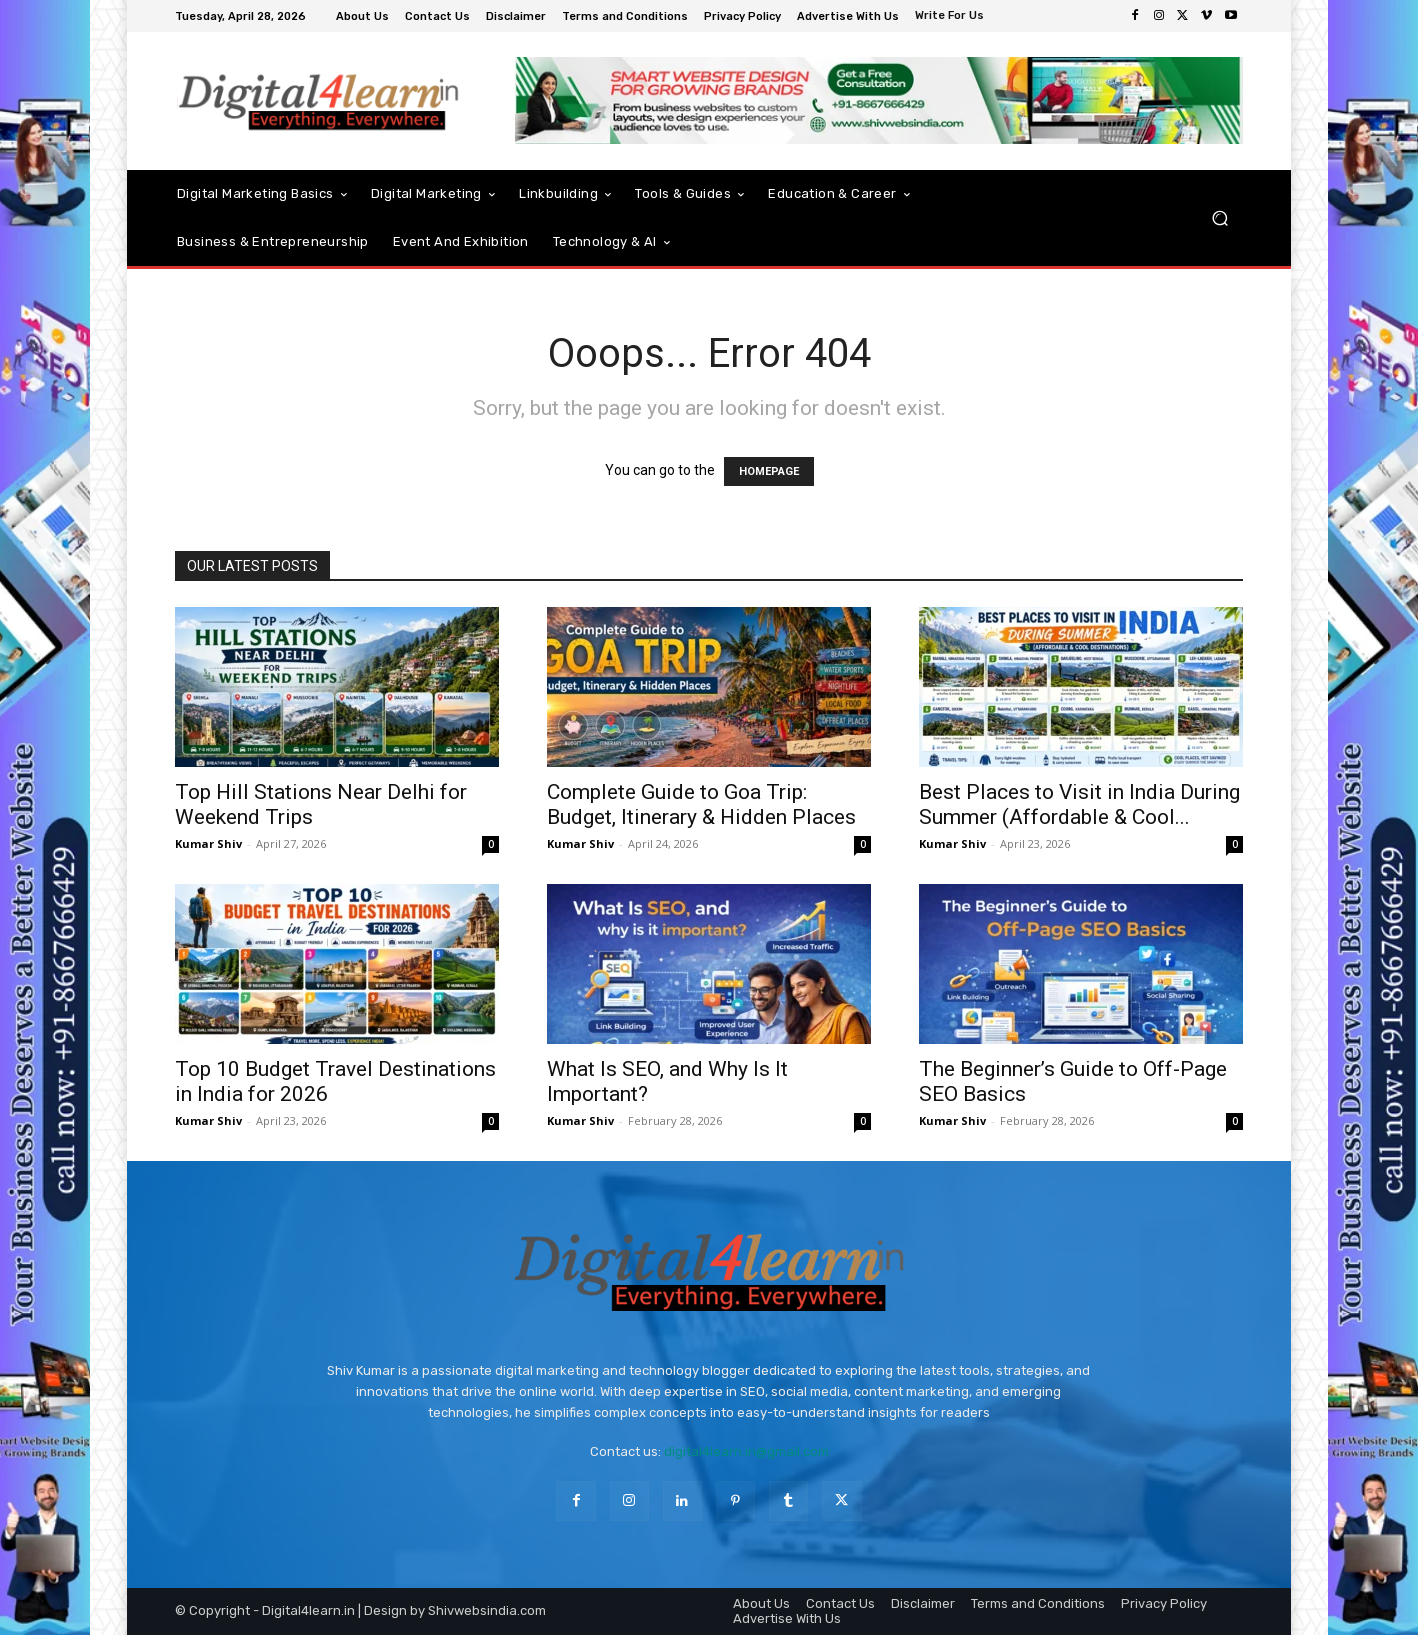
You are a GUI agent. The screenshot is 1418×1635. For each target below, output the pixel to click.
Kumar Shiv (208, 843)
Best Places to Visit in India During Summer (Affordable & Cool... (1079, 804)
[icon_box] (952, 17)
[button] (1219, 218)
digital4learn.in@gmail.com (746, 1451)
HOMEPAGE (769, 471)
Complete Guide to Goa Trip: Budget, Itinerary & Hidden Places (701, 804)
